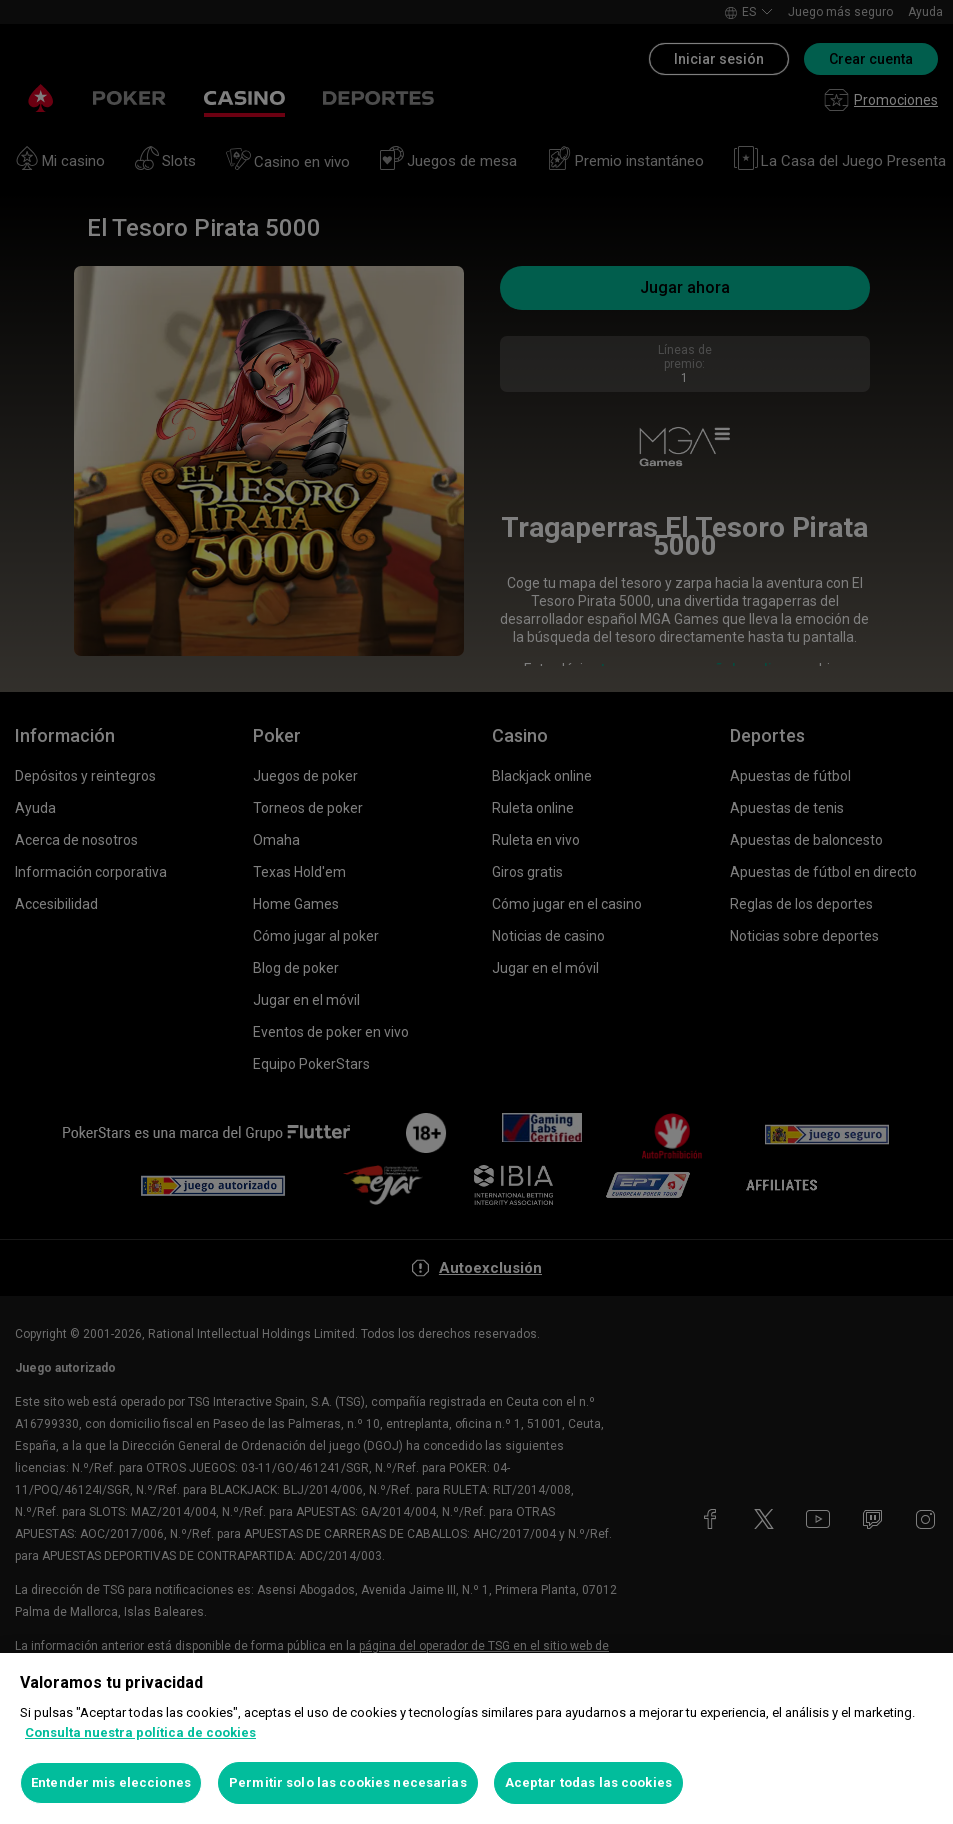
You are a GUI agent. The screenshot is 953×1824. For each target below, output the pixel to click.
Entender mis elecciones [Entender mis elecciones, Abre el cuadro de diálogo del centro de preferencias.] (111, 1782)
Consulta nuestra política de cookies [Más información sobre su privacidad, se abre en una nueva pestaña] (140, 1732)
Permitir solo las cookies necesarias (348, 1782)
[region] (476, 1738)
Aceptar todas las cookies (588, 1782)
